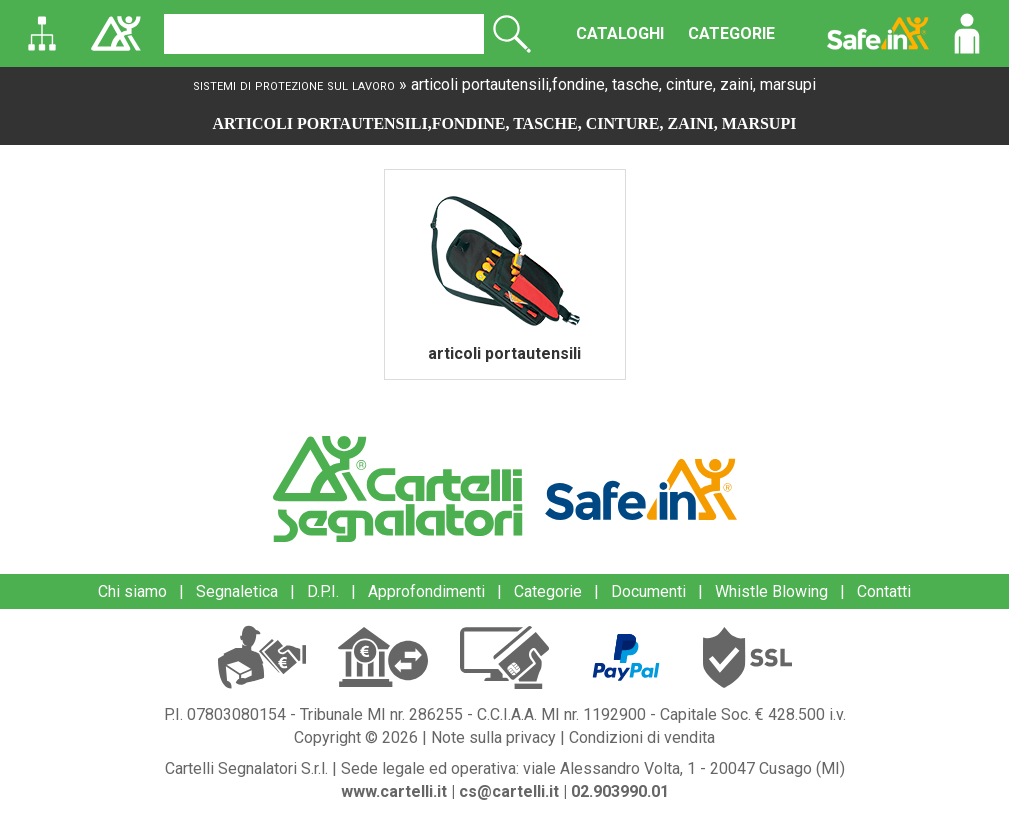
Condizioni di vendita (642, 737)
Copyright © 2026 (356, 737)
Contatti (884, 591)
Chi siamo (132, 591)
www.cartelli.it (394, 791)
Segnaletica (237, 591)
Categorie (548, 591)
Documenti (648, 591)
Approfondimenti (426, 591)
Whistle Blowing (771, 591)
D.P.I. (323, 591)
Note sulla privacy (493, 737)
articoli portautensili (504, 353)
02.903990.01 (620, 791)
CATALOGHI (620, 33)
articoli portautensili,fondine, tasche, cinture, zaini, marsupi (613, 84)
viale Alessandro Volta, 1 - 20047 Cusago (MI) (684, 768)
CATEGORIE (731, 33)
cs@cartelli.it (509, 791)
